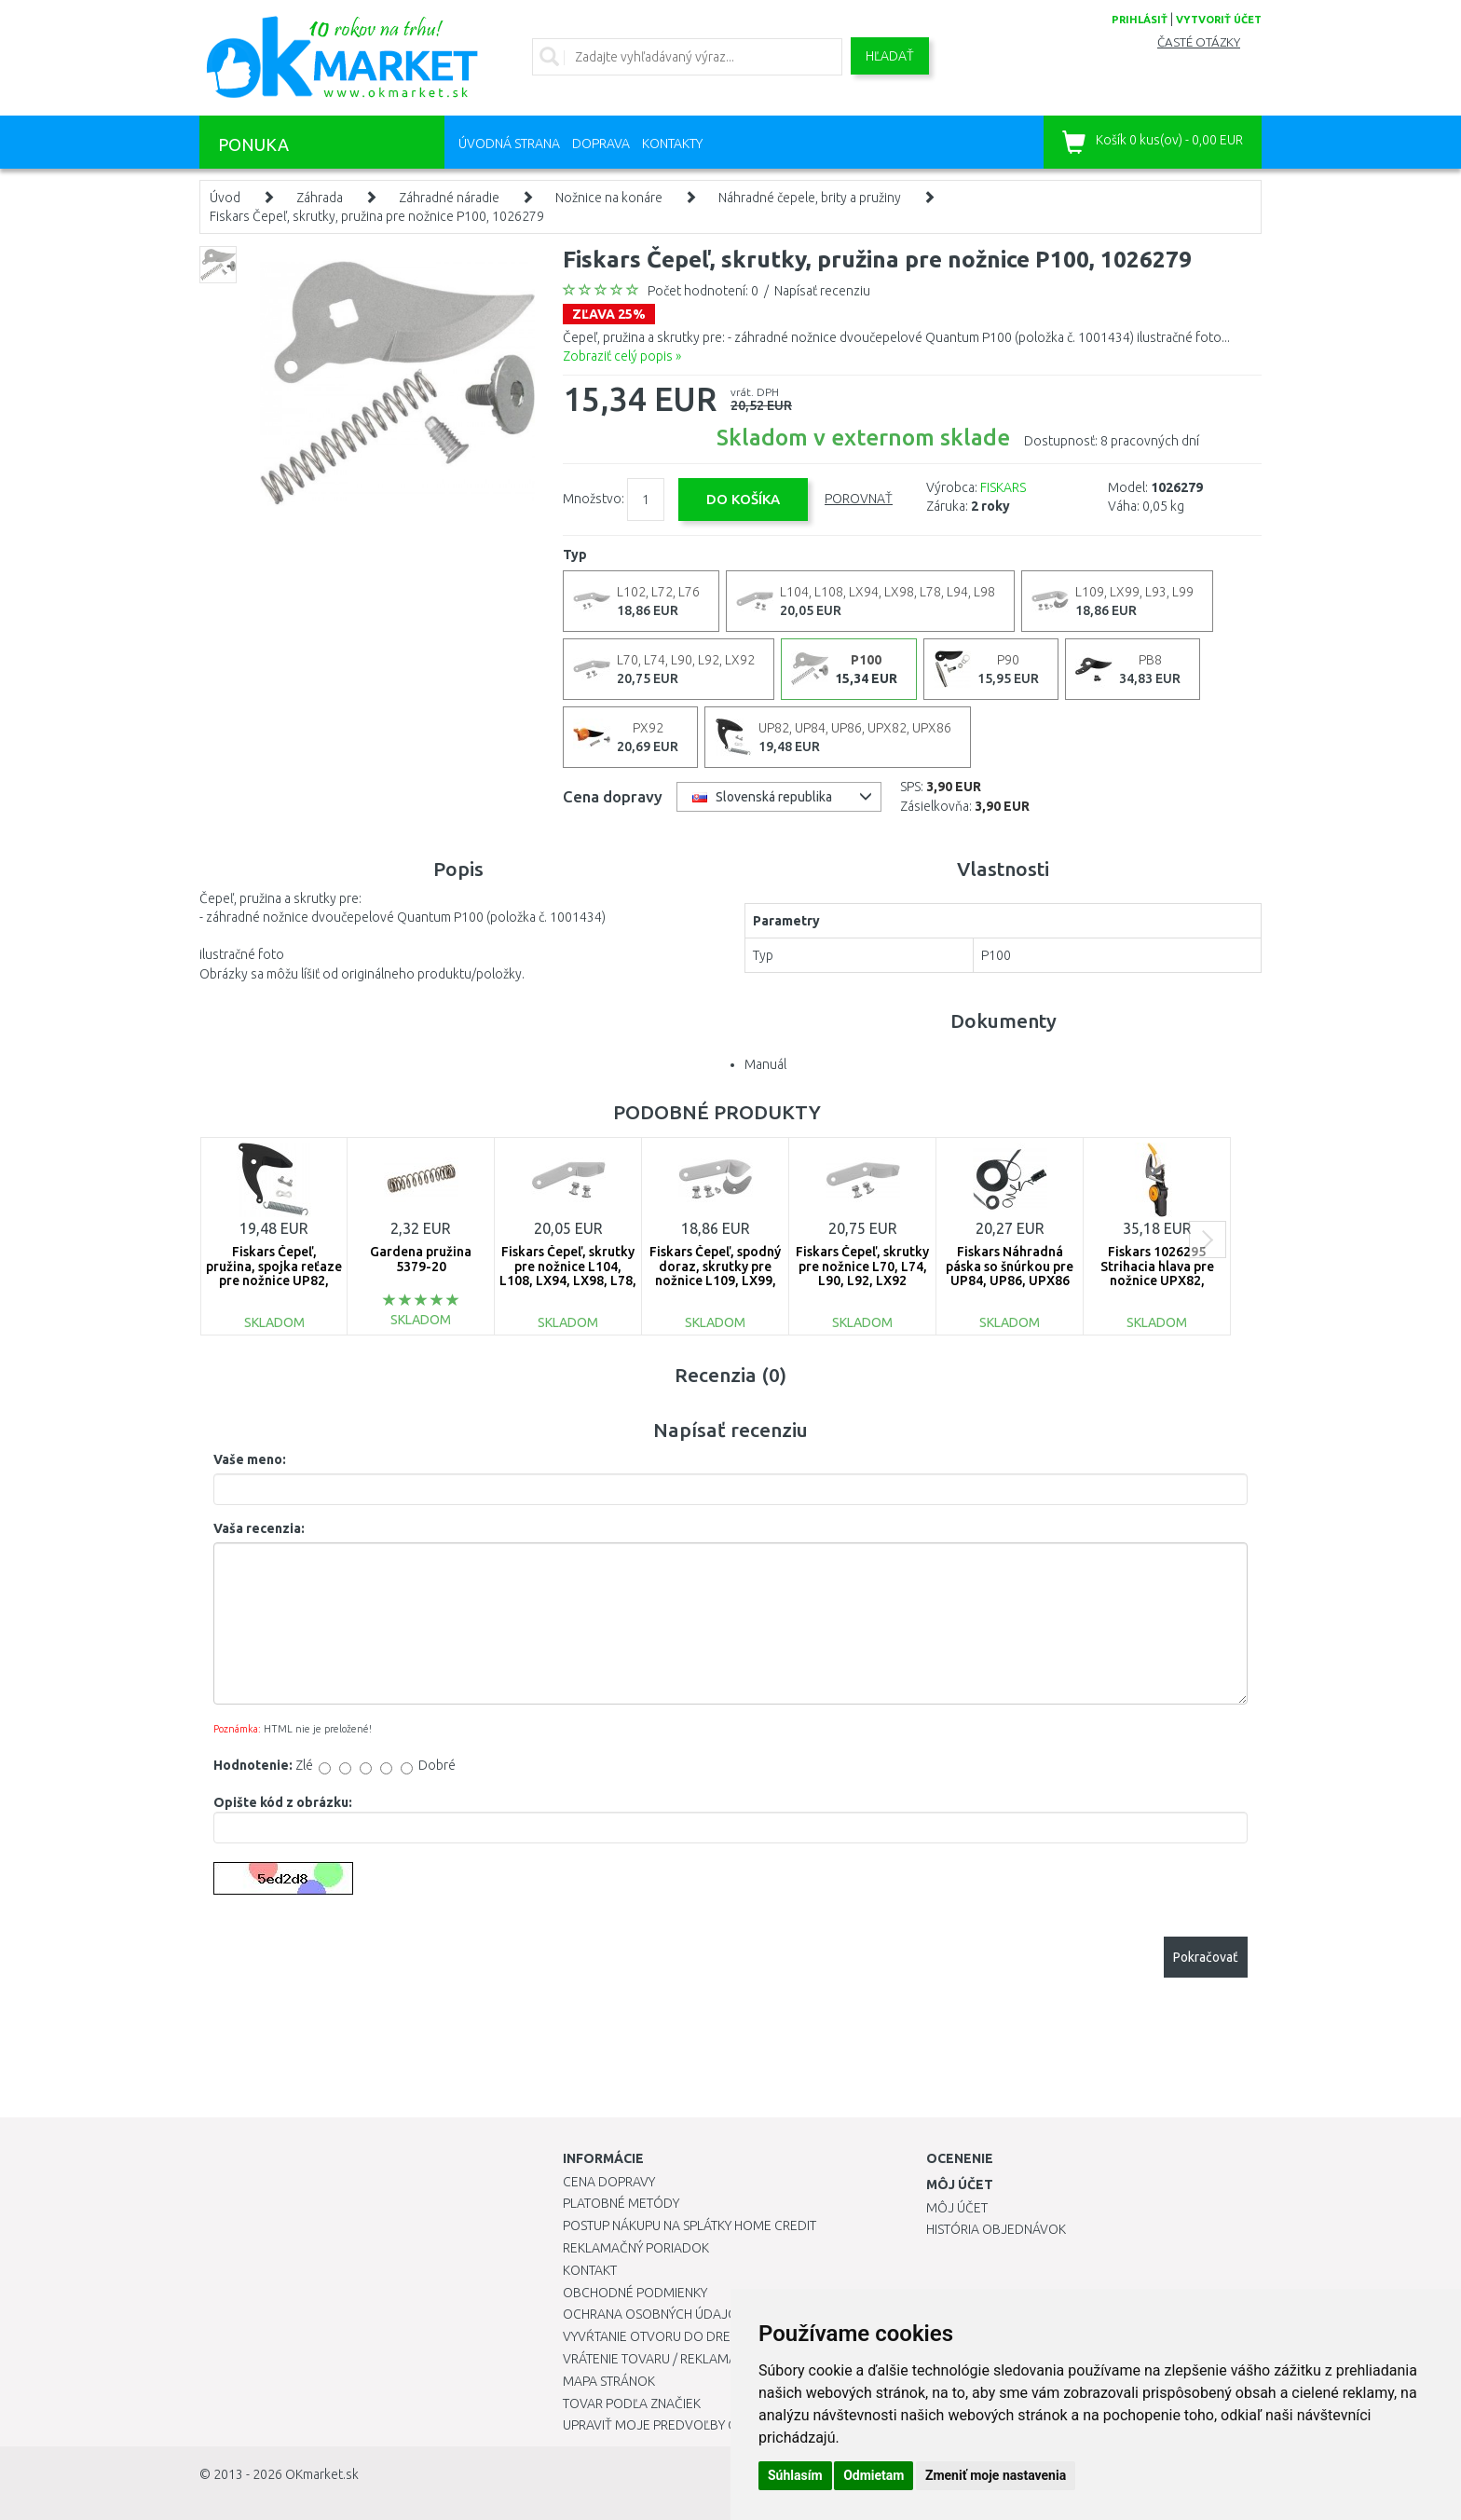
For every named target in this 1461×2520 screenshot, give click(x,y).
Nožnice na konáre (608, 197)
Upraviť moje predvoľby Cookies (672, 2424)
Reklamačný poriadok (636, 2247)
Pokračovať (1205, 1957)
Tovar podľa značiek (632, 2403)
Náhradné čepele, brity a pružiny (809, 197)
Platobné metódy (621, 2203)
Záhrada (319, 197)
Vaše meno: (249, 1459)
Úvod (225, 197)
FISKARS (1003, 487)
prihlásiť (1139, 19)
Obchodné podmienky (635, 2292)
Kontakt (590, 2270)
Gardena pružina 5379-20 (420, 1258)
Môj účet (957, 2207)
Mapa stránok (609, 2381)
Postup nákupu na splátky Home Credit (689, 2225)
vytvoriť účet (1219, 19)
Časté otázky (1198, 42)
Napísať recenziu (822, 290)
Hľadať (890, 55)
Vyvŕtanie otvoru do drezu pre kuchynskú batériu (729, 2336)
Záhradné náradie (449, 197)
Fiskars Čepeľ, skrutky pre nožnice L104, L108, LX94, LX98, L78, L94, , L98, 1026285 (567, 1273)
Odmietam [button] (873, 2475)
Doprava (601, 143)
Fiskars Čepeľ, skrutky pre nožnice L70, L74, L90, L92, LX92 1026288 (862, 1273)
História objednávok (996, 2229)
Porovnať (859, 498)
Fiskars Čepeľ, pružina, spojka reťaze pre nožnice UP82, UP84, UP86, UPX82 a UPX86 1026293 (274, 1280)
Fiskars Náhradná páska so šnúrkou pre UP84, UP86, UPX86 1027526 (1009, 1273)
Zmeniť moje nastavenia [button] (995, 2475)
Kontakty (672, 143)
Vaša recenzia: (259, 1528)
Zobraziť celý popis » (622, 356)
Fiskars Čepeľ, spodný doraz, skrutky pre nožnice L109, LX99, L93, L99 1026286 (715, 1273)
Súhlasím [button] (795, 2475)
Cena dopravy (609, 2181)
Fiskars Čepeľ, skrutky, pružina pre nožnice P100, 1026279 (377, 216)
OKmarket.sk (322, 2474)
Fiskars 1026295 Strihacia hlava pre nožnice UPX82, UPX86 (1157, 1273)
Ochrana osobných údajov (654, 2314)
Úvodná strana (509, 143)
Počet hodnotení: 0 (703, 290)
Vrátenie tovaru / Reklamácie (659, 2358)
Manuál (765, 1064)
